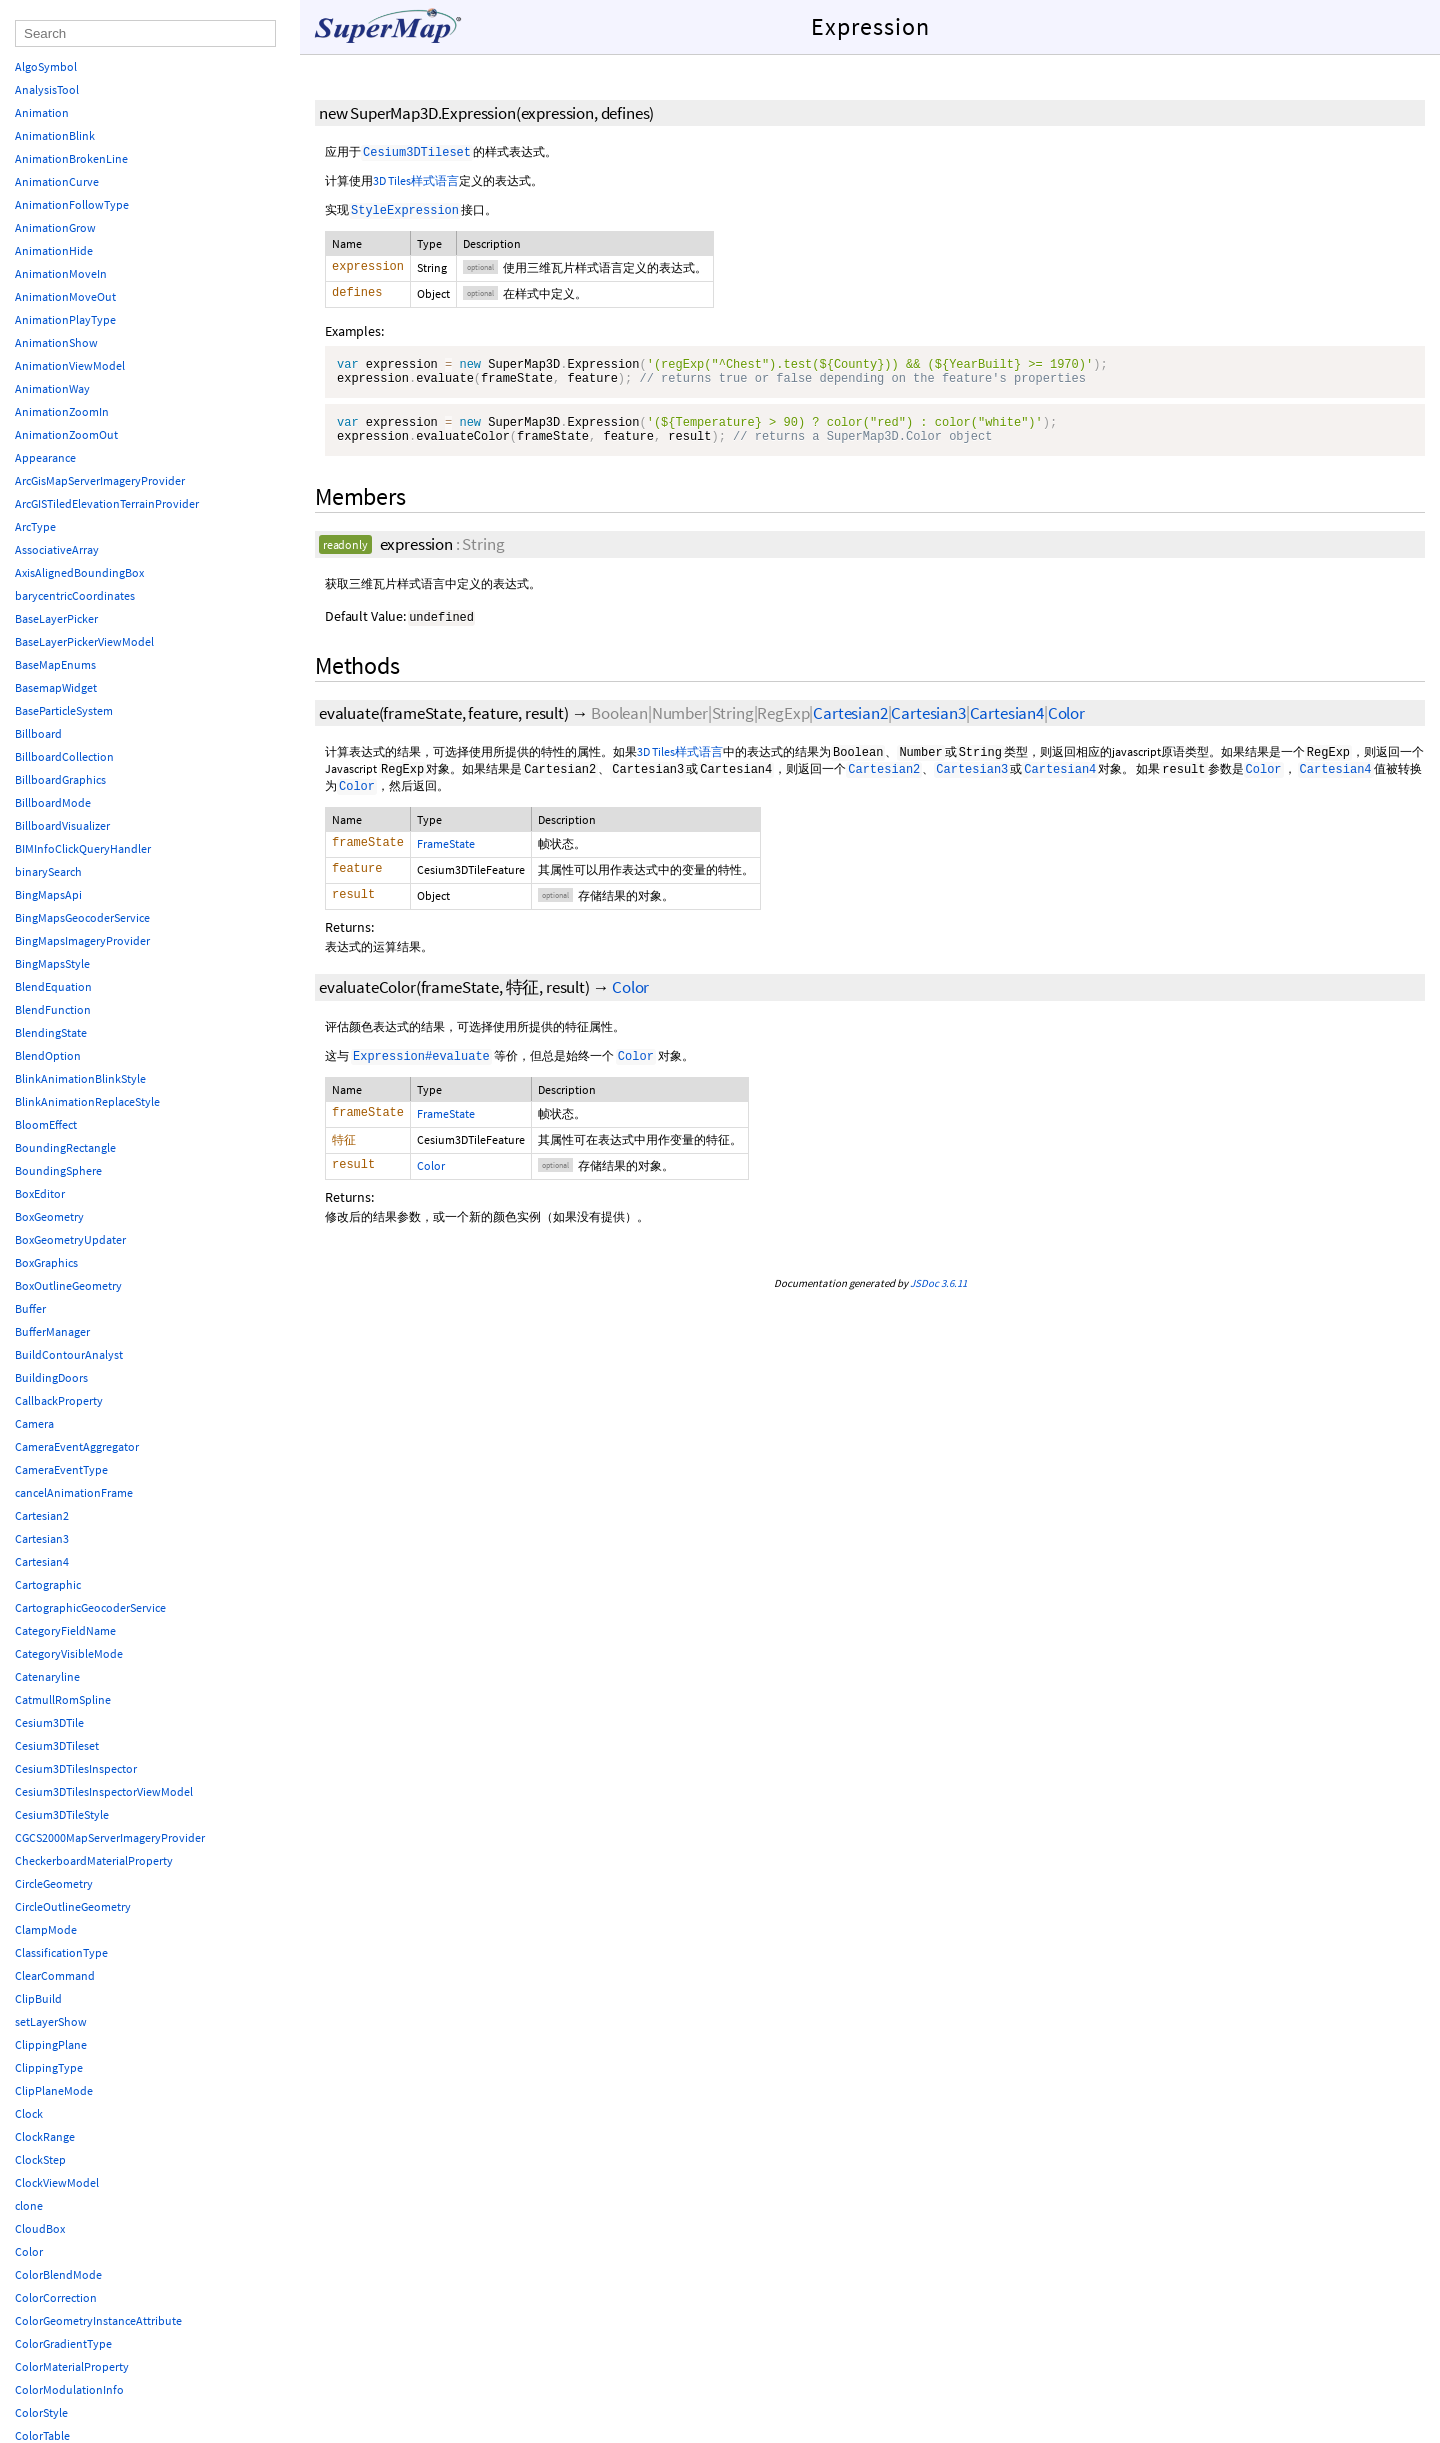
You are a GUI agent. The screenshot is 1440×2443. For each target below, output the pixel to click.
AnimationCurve (57, 181)
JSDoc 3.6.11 (938, 1296)
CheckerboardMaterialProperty (94, 1860)
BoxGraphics (46, 1262)
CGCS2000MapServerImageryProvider (110, 1837)
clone (29, 2205)
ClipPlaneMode (54, 2090)
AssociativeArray (57, 549)
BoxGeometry (49, 1216)
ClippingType (49, 2067)
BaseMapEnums (55, 664)
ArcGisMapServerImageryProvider (100, 480)
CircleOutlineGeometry (73, 1906)
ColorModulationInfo (69, 2389)
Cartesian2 (850, 725)
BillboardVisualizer (62, 825)
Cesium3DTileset (57, 1745)
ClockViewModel (57, 2182)
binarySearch (48, 871)
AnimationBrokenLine (71, 158)
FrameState (446, 855)
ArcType (35, 526)
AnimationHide (54, 250)
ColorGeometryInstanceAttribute (98, 2320)
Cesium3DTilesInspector (76, 1768)
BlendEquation (53, 986)
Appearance (45, 457)
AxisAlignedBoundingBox (79, 572)
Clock (29, 2113)
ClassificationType (61, 1952)
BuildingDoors (51, 1377)
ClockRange (45, 2136)
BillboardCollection (64, 756)
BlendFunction (53, 1009)
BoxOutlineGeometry (68, 1285)
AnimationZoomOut (66, 434)
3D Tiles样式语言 (416, 180)
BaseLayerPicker (56, 618)
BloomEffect (46, 1124)
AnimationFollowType (72, 204)
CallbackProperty (59, 1400)
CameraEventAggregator (77, 1446)
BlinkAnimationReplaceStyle (87, 1101)
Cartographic (48, 1584)
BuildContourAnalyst (69, 1354)
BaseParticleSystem (64, 710)
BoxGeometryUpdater (70, 1239)
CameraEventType (61, 1469)
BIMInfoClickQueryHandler (83, 848)
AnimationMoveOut (65, 296)
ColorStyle (41, 2412)
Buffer (30, 1308)
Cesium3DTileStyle (62, 1814)
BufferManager (52, 1331)
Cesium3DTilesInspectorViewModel (104, 1791)
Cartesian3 (928, 725)
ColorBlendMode (58, 2274)
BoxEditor (40, 1193)
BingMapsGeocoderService (82, 917)
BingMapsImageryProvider (82, 940)
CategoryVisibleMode (69, 1653)
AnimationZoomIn (62, 411)
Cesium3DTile (49, 1722)
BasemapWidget (56, 687)
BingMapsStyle (52, 963)
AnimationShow (56, 342)
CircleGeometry (54, 1883)
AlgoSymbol (46, 66)
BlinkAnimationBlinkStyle (80, 1078)
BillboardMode (53, 802)
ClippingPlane (51, 2044)
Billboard (38, 733)
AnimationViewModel (70, 365)
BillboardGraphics (60, 779)
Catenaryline (47, 1676)
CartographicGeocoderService (90, 1607)
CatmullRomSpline (63, 1699)
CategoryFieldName (65, 1630)
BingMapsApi (48, 894)
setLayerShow (51, 2021)
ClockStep (40, 2159)
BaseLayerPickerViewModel (84, 641)
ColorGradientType (63, 2343)
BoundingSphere (58, 1170)
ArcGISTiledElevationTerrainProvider (107, 503)
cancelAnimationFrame (74, 1492)
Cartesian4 (1007, 725)
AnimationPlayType (65, 319)
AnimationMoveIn (61, 273)
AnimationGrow (55, 227)
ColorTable (42, 2435)
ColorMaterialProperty (72, 2366)
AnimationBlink (55, 135)
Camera (34, 1423)
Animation (42, 112)
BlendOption (48, 1055)
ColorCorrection (56, 2297)
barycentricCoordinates (75, 595)
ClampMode (46, 1929)
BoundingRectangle (65, 1147)
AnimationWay (52, 388)
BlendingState (51, 1032)
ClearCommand (55, 1975)
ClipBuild (38, 1998)
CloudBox (40, 2228)
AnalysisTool (47, 89)
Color (1066, 725)
